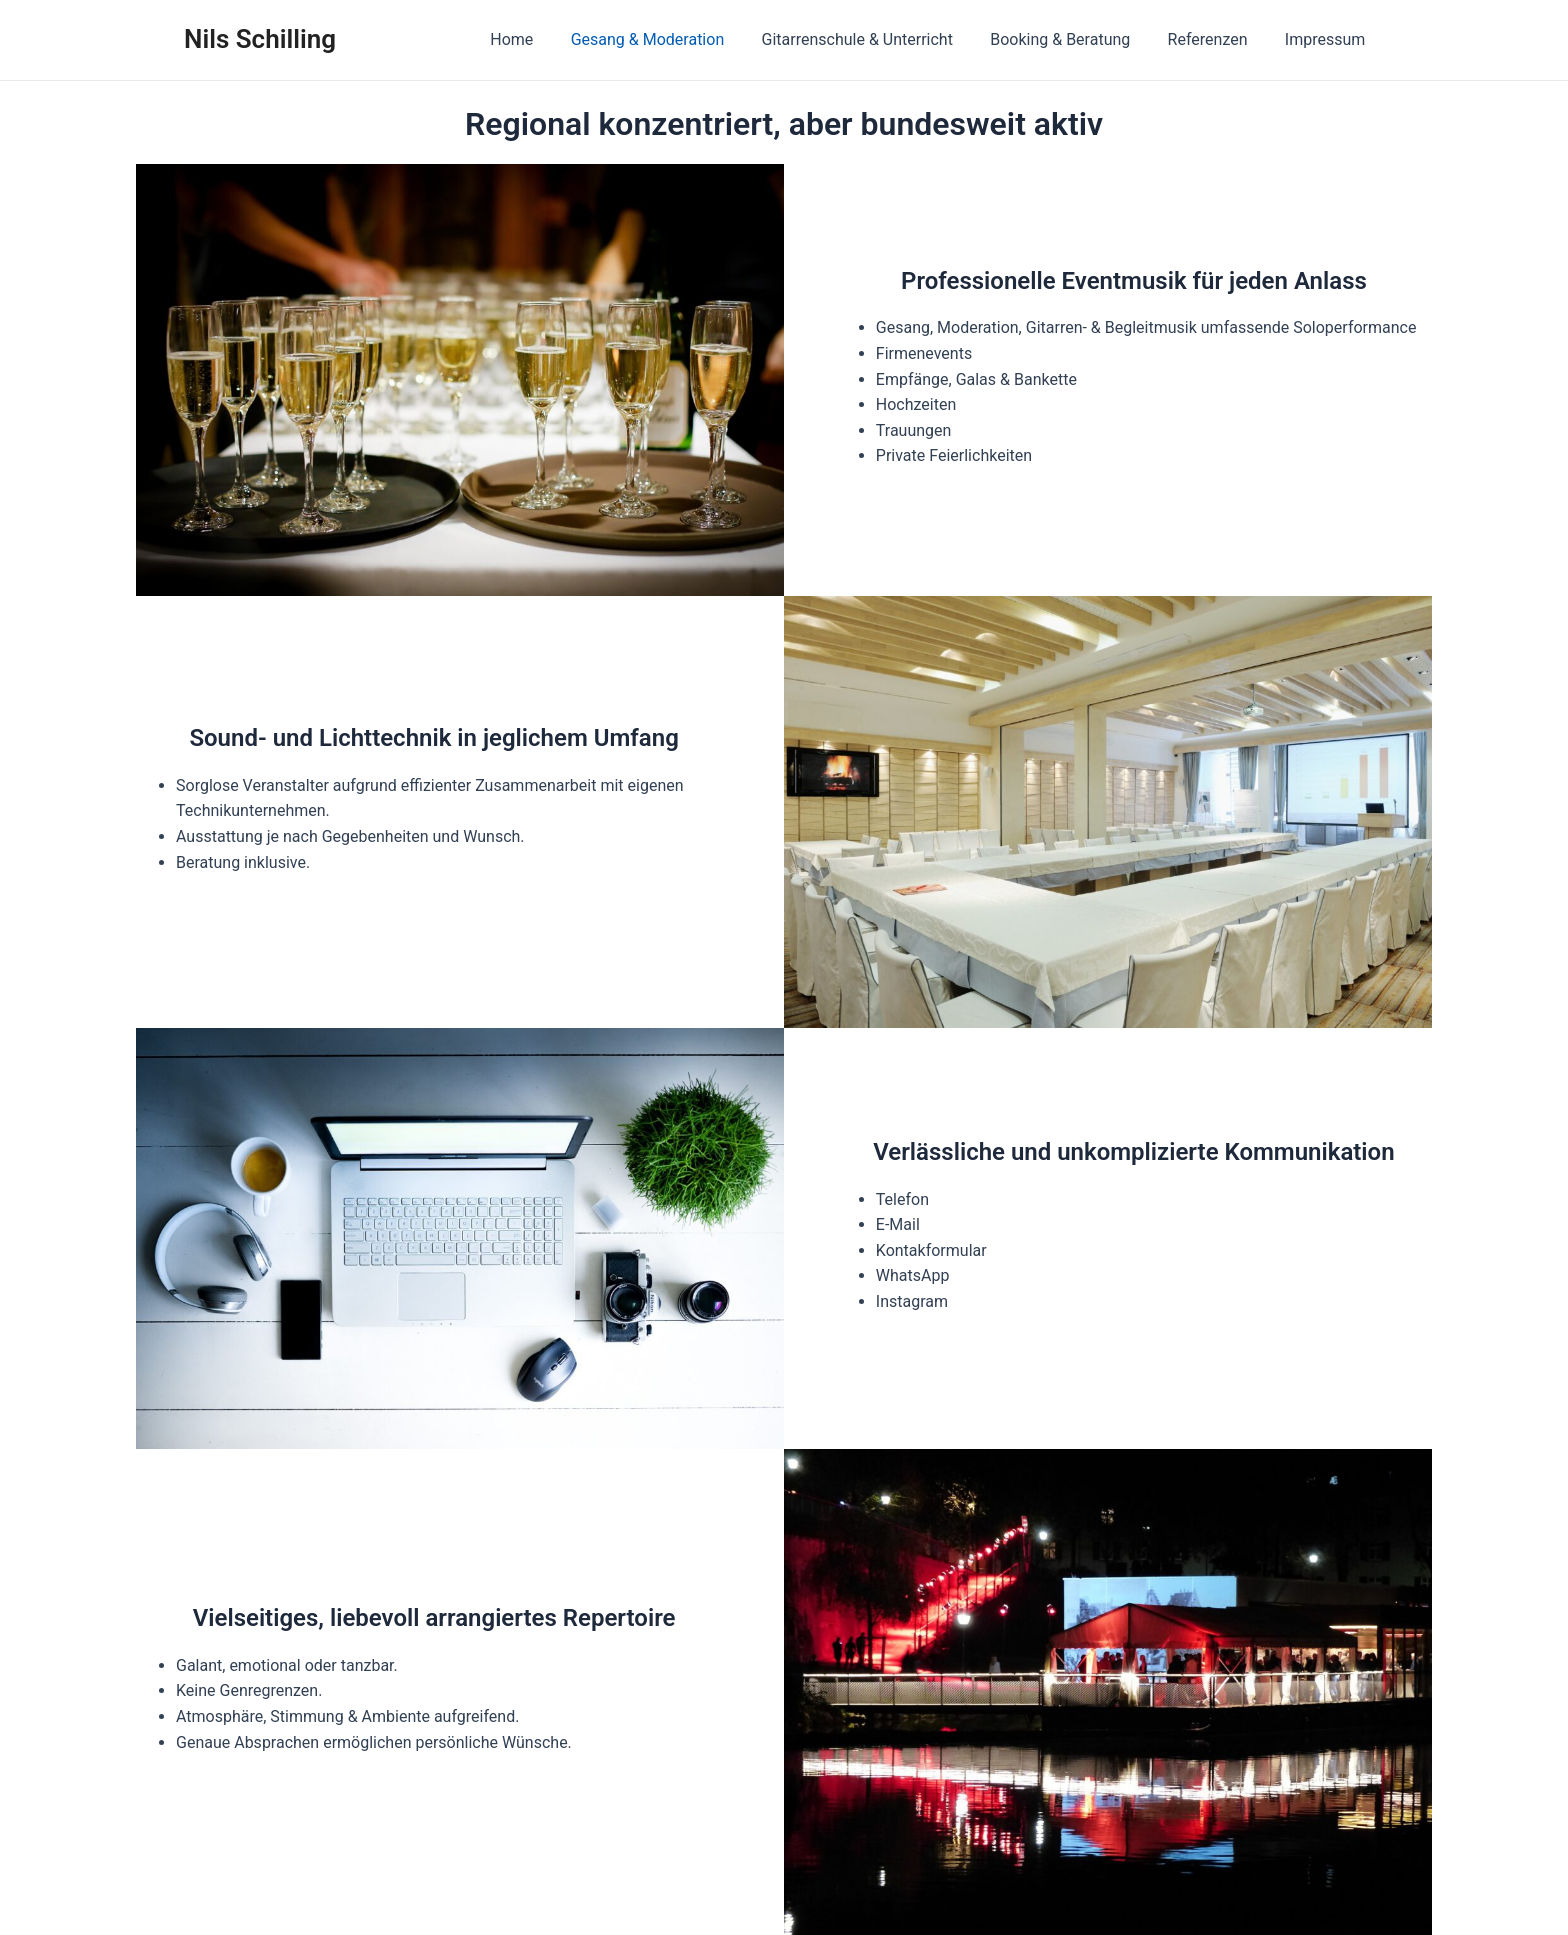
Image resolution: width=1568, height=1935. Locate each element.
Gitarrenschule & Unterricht (875, 39)
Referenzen (1216, 39)
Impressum (1328, 39)
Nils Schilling (260, 39)
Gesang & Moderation (672, 39)
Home (541, 39)
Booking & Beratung (1073, 39)
